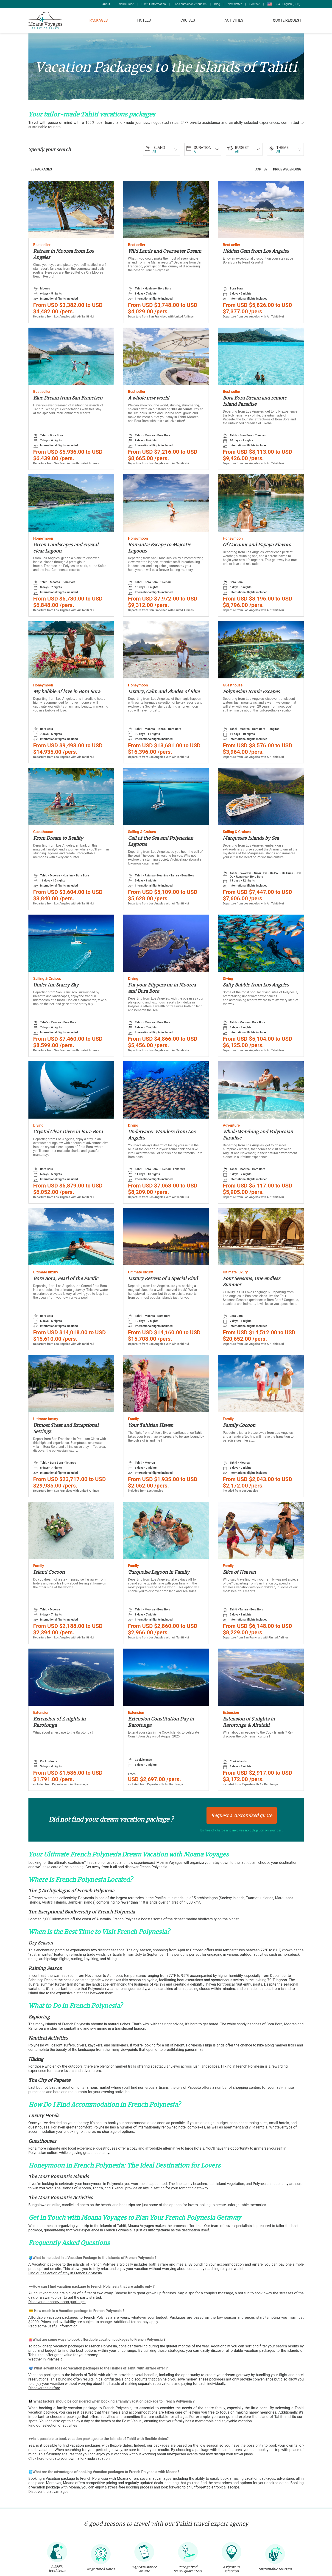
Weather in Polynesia (45, 2359)
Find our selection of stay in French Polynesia (65, 2273)
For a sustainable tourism (189, 4)
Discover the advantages (48, 2491)
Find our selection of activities (52, 2425)
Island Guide (126, 4)
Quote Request (287, 20)
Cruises (187, 20)
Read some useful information (53, 2326)
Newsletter (235, 4)
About (106, 4)
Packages (98, 20)
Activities (234, 20)
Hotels (144, 20)
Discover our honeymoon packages (57, 2302)
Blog (217, 4)
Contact (254, 4)
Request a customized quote (241, 1815)
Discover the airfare (44, 2388)
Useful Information (154, 4)
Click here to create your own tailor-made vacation (69, 2458)
